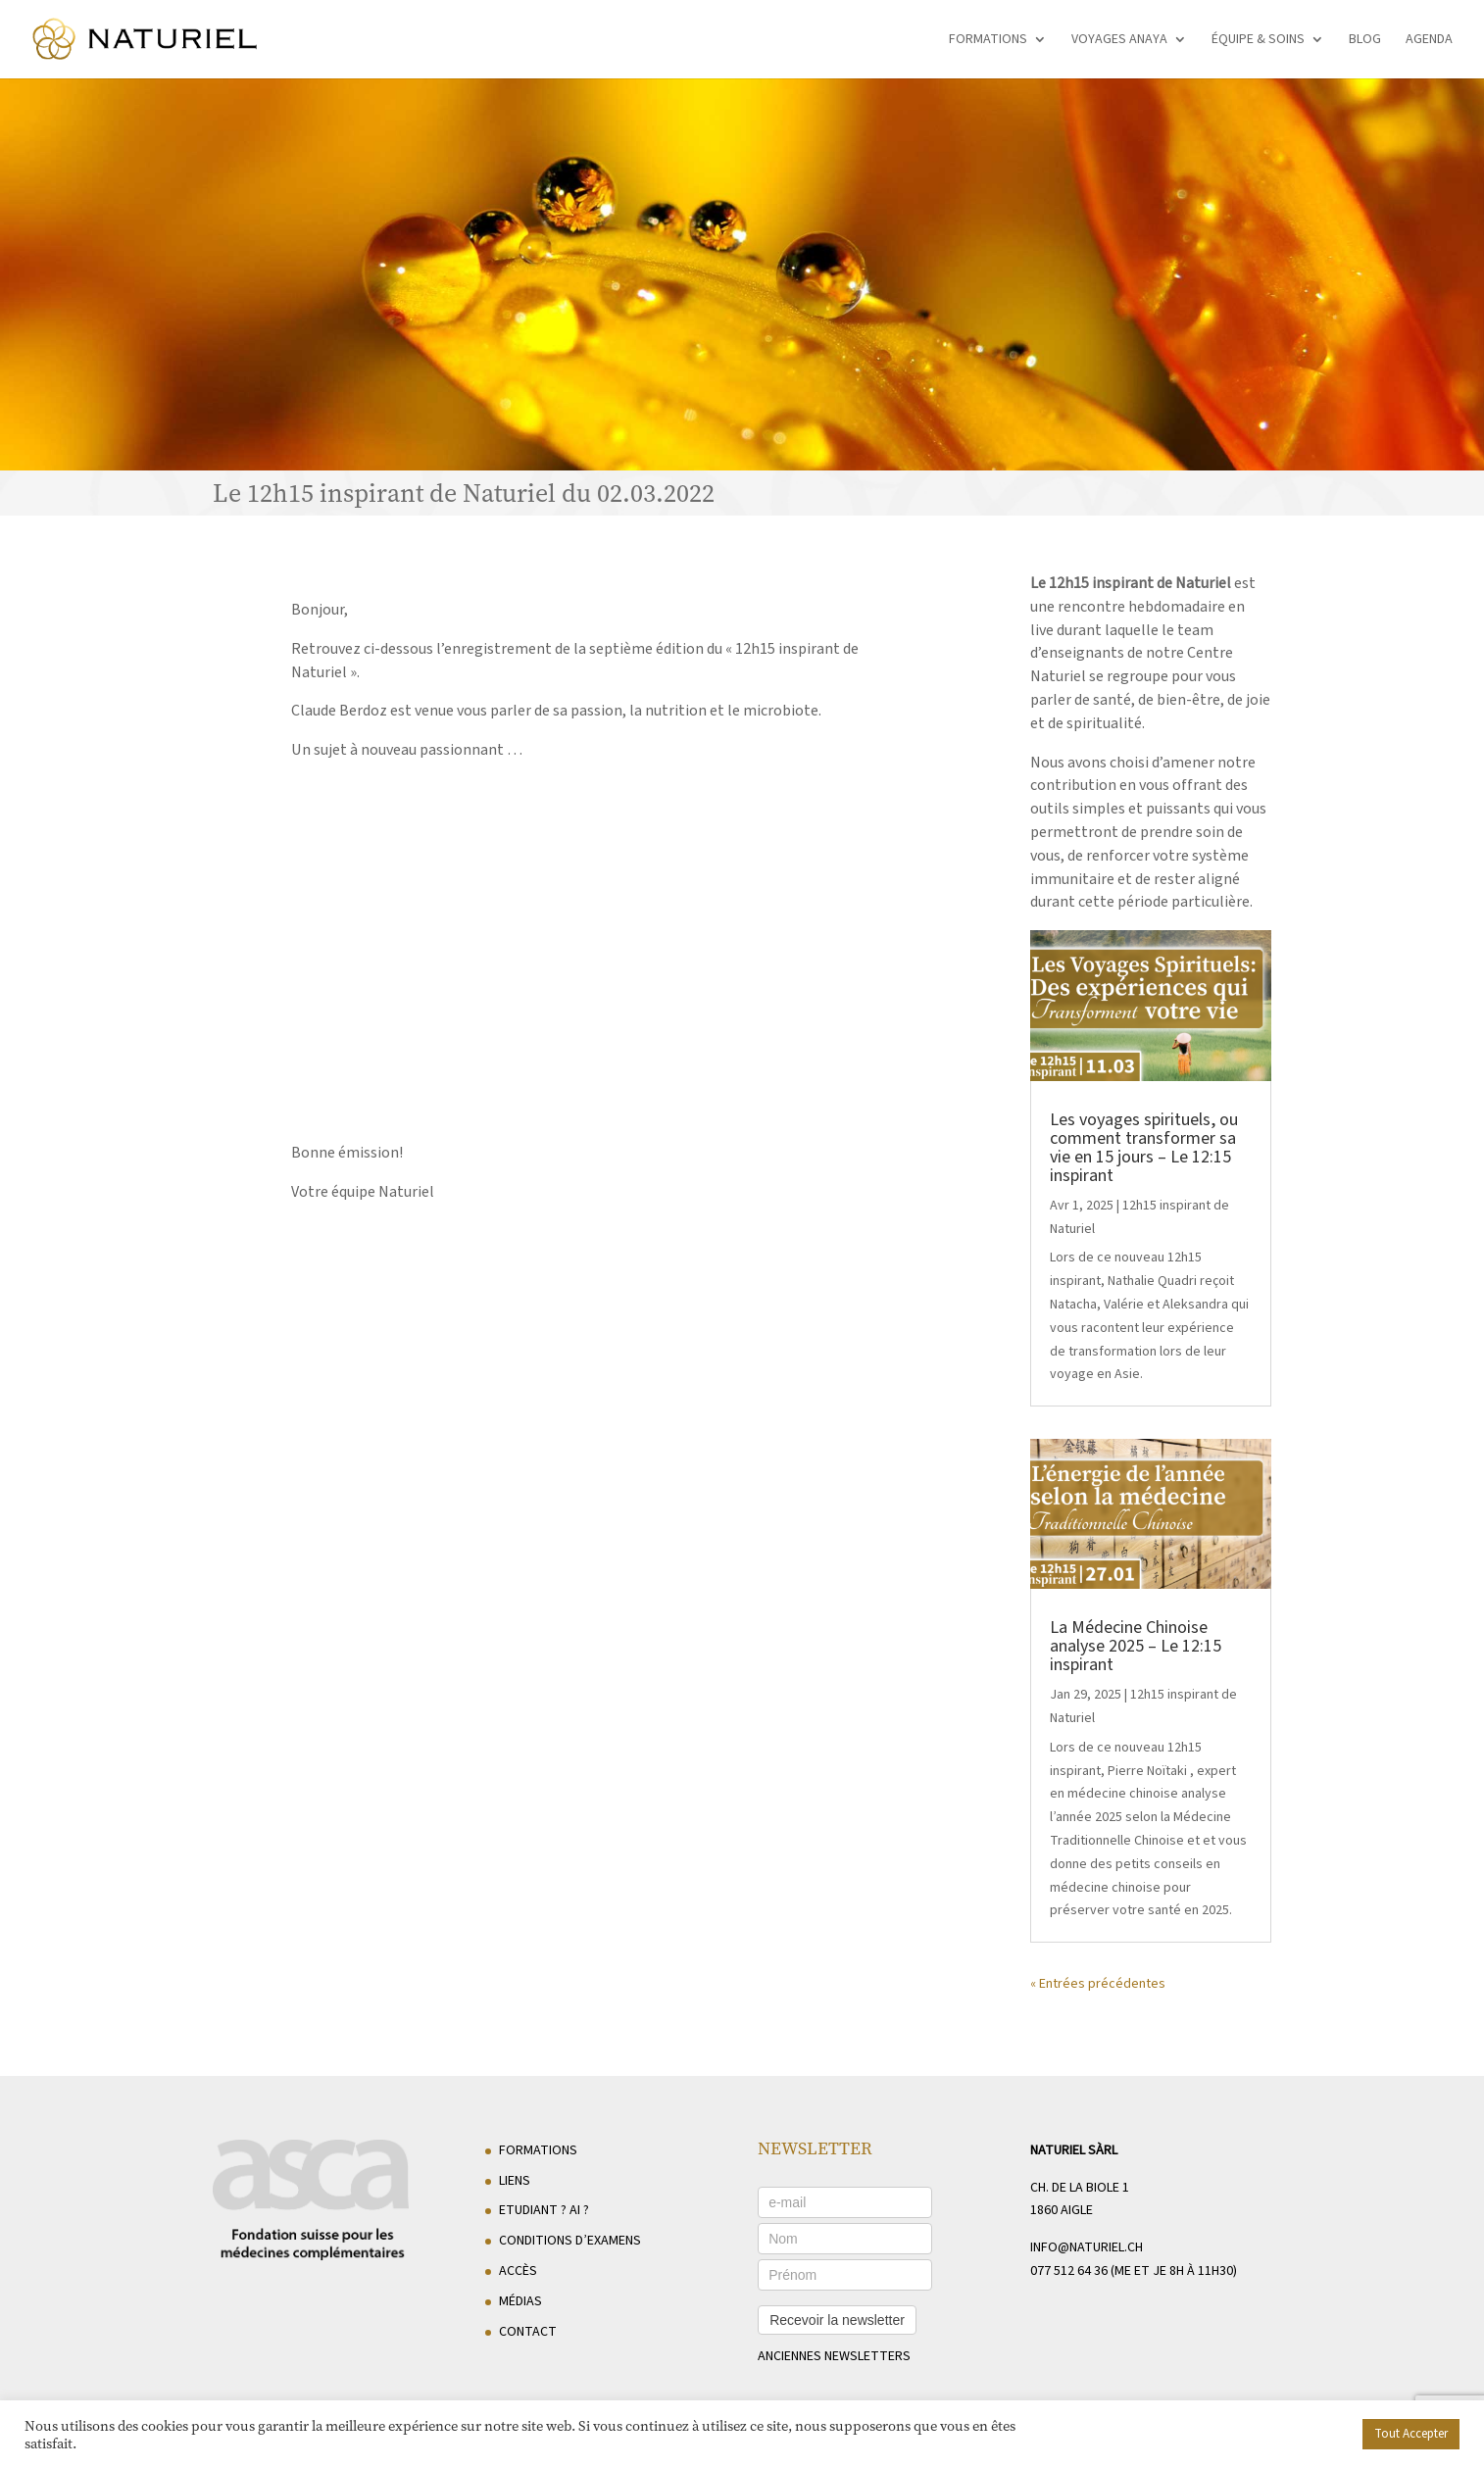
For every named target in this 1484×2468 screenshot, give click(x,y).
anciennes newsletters (834, 2356)
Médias (520, 2301)
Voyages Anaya (1119, 40)
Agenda (1429, 40)
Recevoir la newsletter (837, 2320)
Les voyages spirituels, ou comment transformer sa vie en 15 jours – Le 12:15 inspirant (1144, 1148)
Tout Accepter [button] (1411, 2434)
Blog (1365, 40)
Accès (518, 2271)
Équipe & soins (1258, 40)
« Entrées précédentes (1097, 1984)
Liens (514, 2181)
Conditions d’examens (570, 2240)
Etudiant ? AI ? (544, 2210)
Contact (528, 2332)
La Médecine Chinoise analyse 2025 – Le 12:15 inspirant (1135, 1646)
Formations (988, 40)
